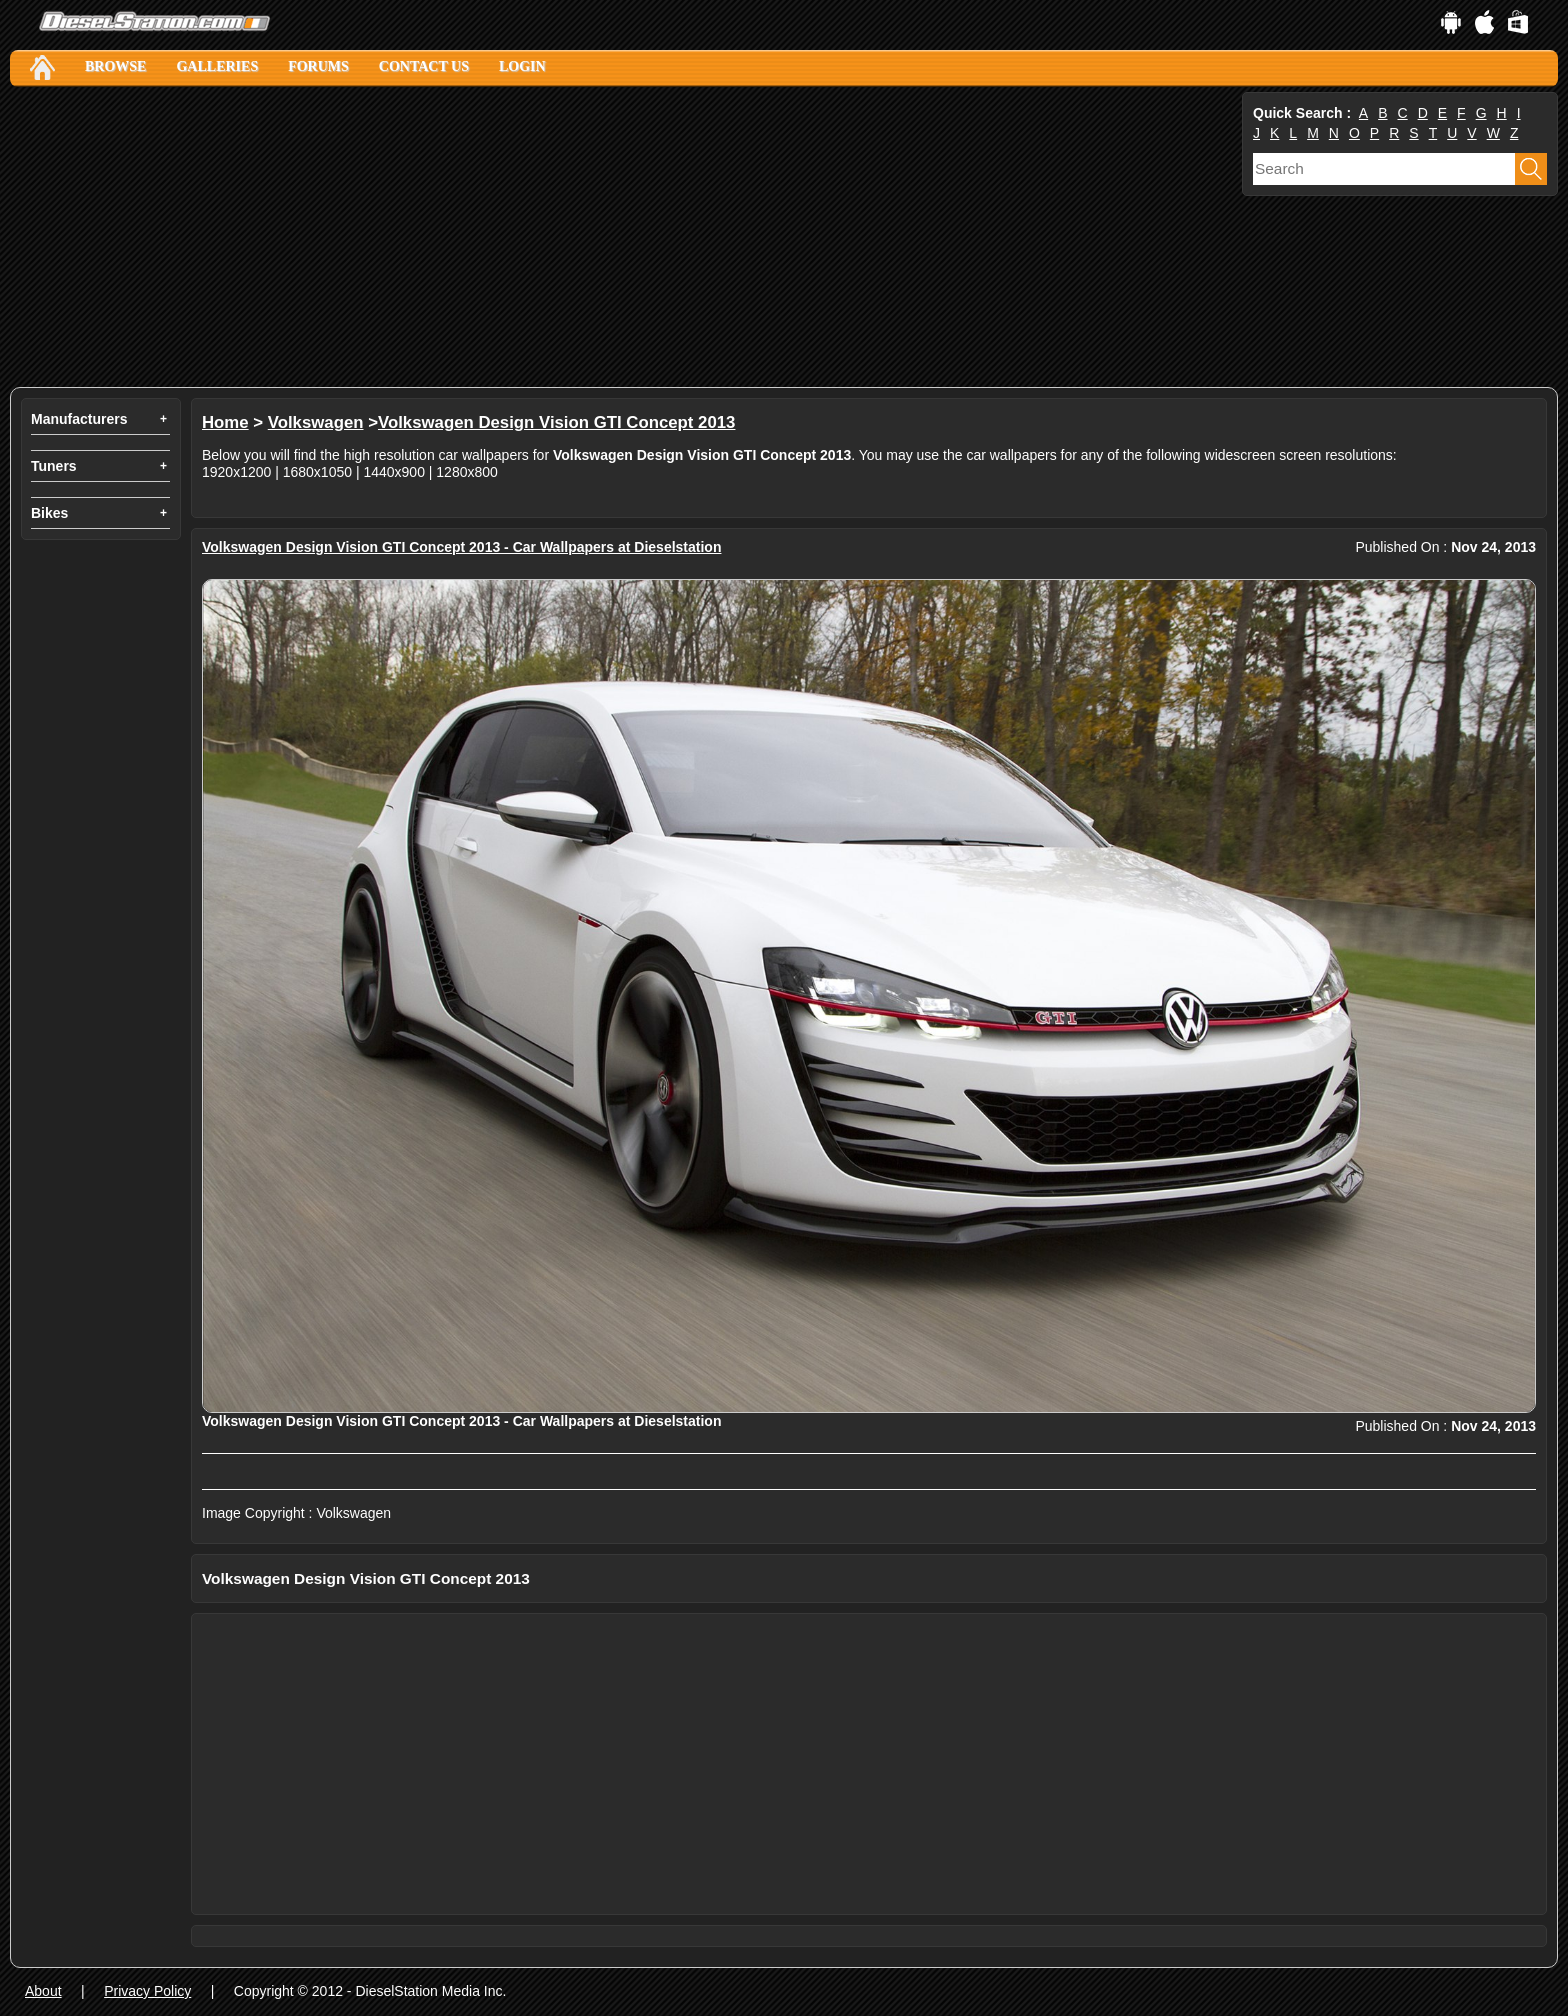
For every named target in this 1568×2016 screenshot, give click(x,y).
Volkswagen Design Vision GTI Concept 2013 (556, 422)
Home (225, 422)
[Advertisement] (610, 237)
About (43, 1991)
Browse (115, 66)
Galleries (217, 66)
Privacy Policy (147, 1991)
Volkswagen (316, 422)
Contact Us (424, 66)
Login (522, 66)
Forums (318, 66)
